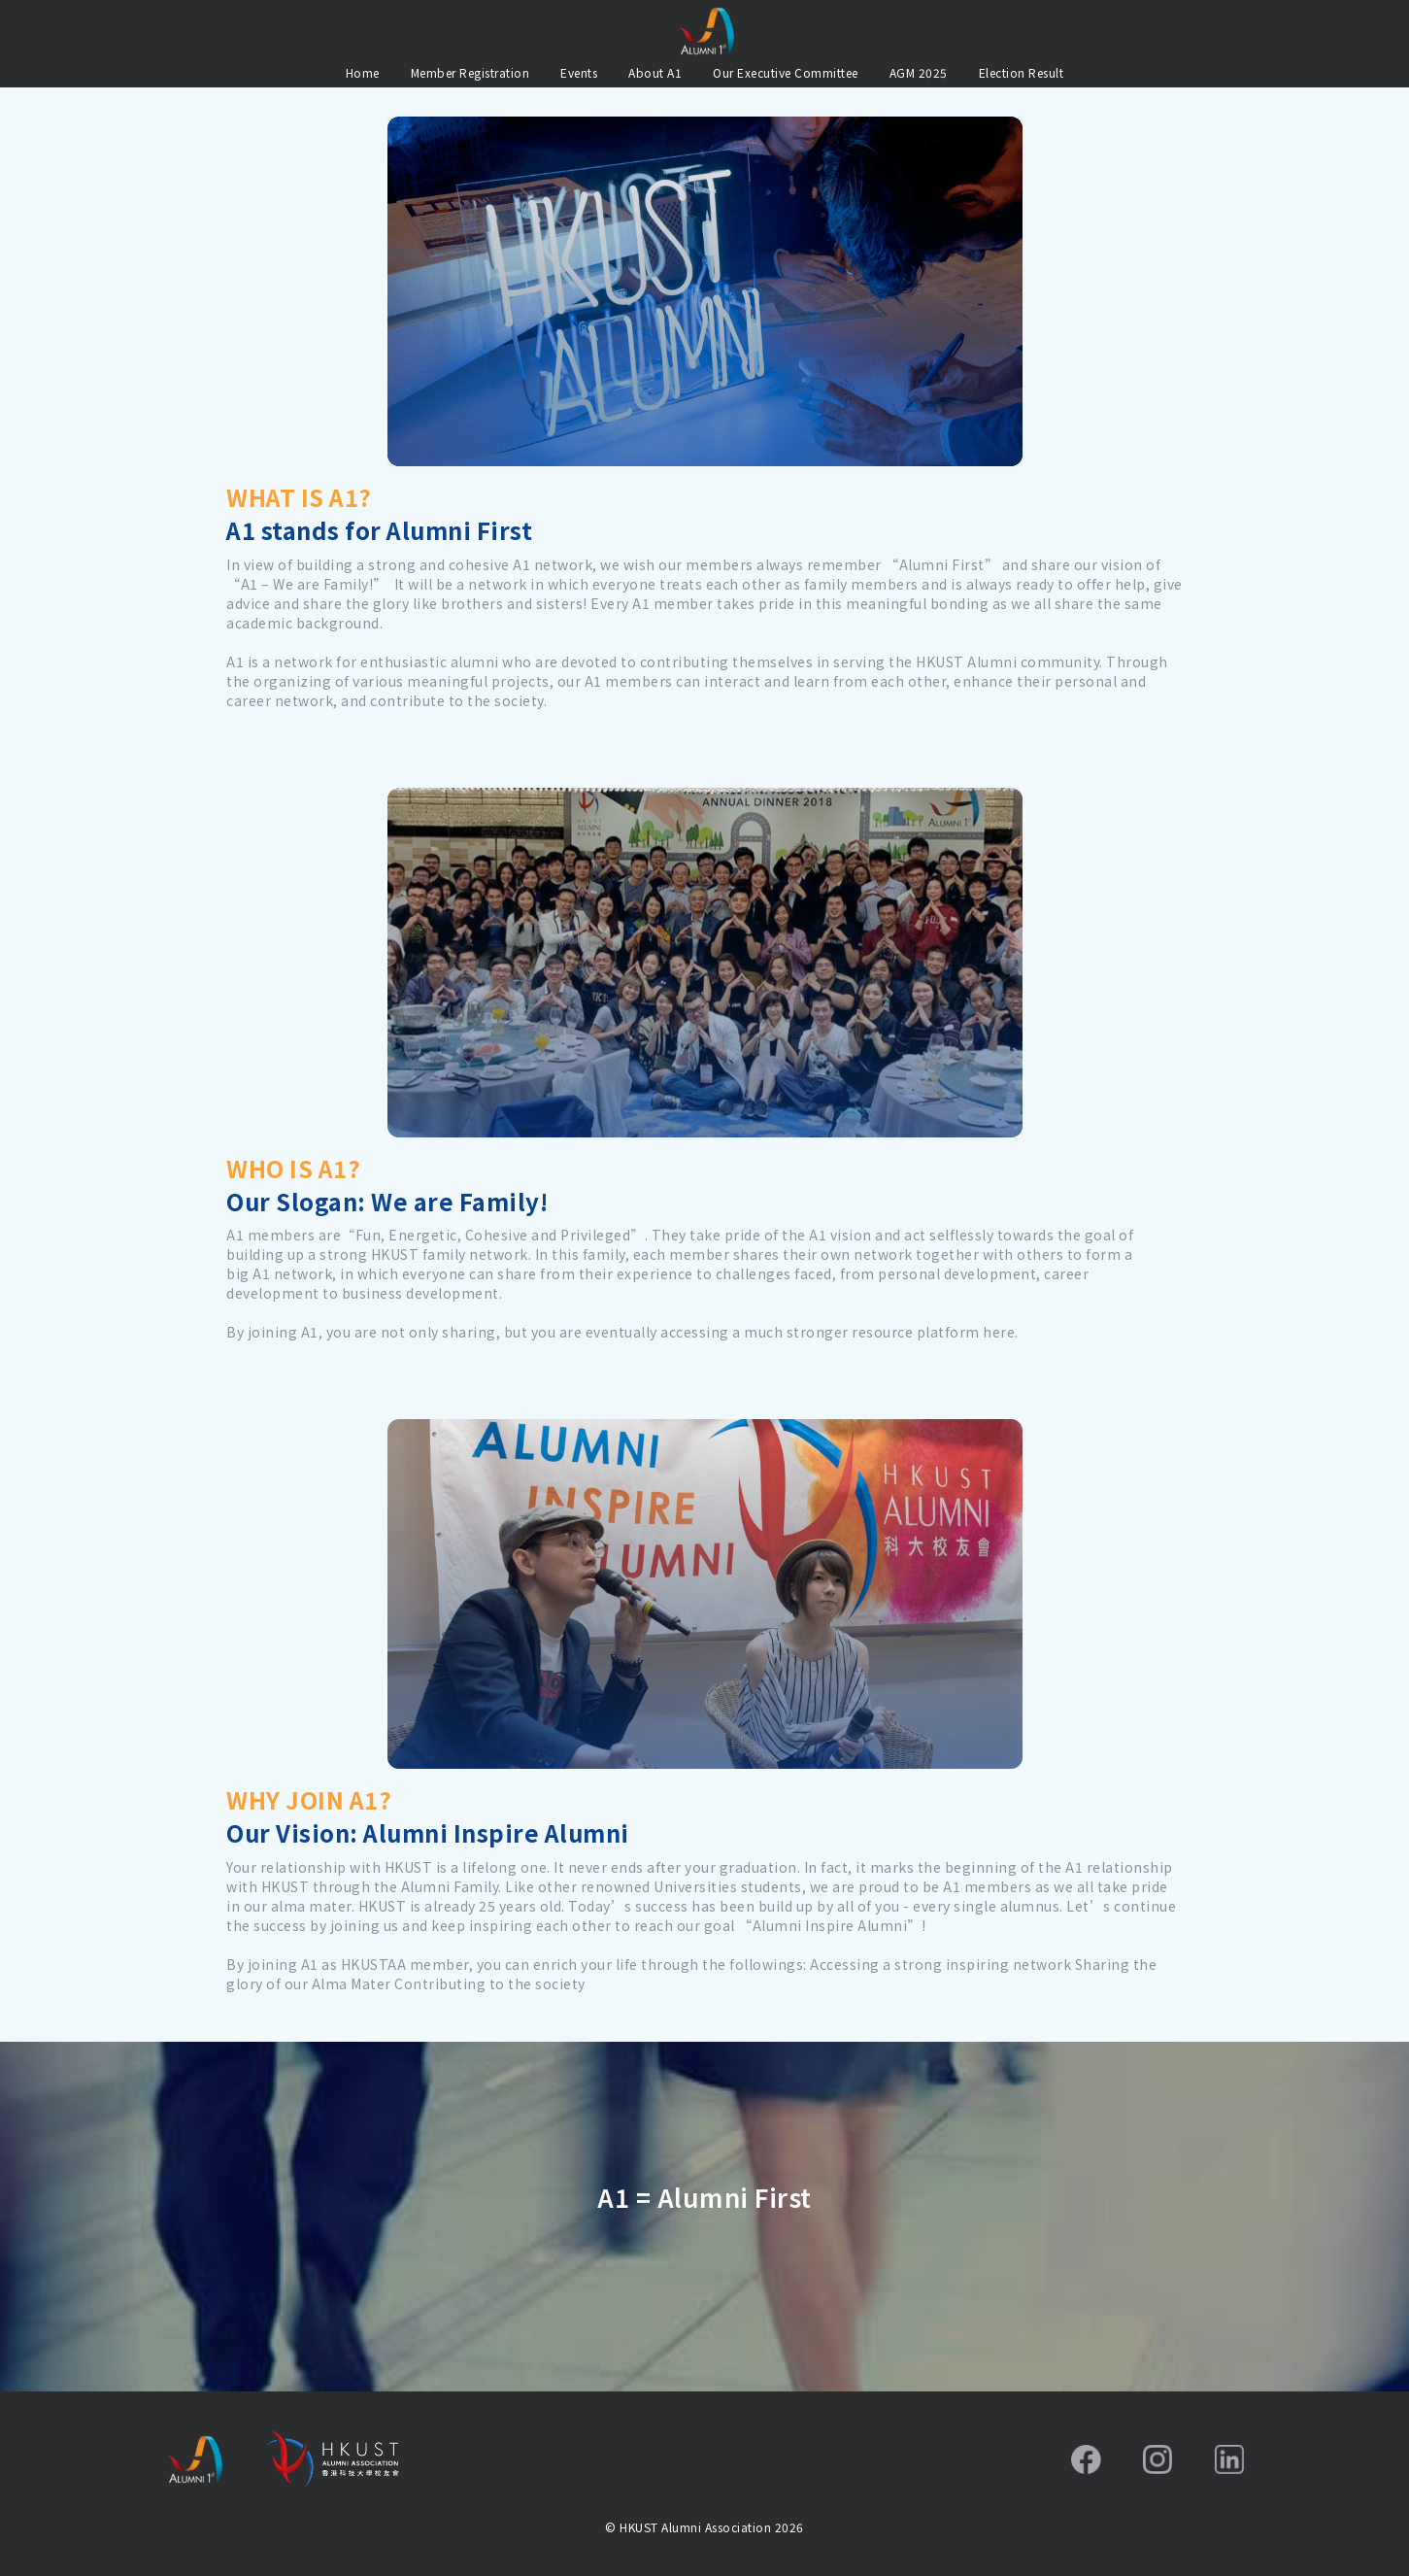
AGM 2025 (918, 72)
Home (363, 72)
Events (578, 72)
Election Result (1021, 72)
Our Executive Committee (785, 72)
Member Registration (470, 72)
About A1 (655, 72)
